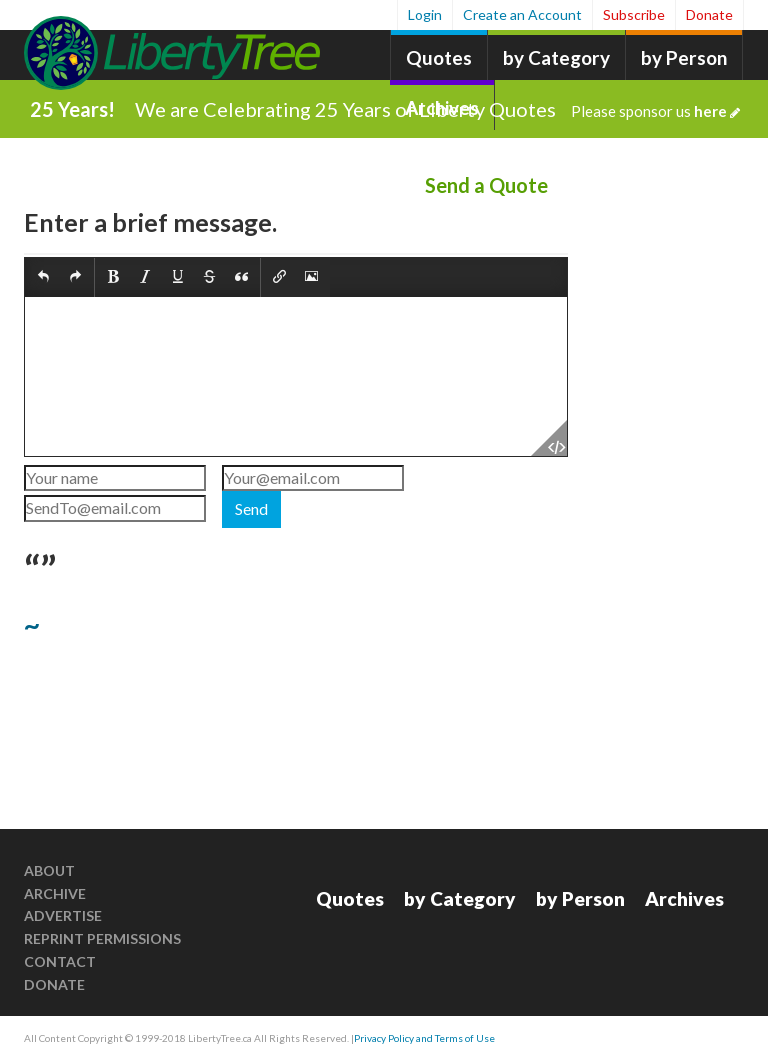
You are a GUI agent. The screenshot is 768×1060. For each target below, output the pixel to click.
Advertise (63, 915)
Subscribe (634, 14)
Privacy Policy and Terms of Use (424, 1038)
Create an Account (522, 14)
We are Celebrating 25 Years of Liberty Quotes (437, 109)
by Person (684, 57)
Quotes (439, 57)
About (49, 870)
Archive (55, 893)
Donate (709, 14)
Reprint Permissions (102, 938)
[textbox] (296, 376)
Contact (60, 961)
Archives (684, 898)
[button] (43, 277)
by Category (556, 57)
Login (425, 14)
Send (251, 508)
